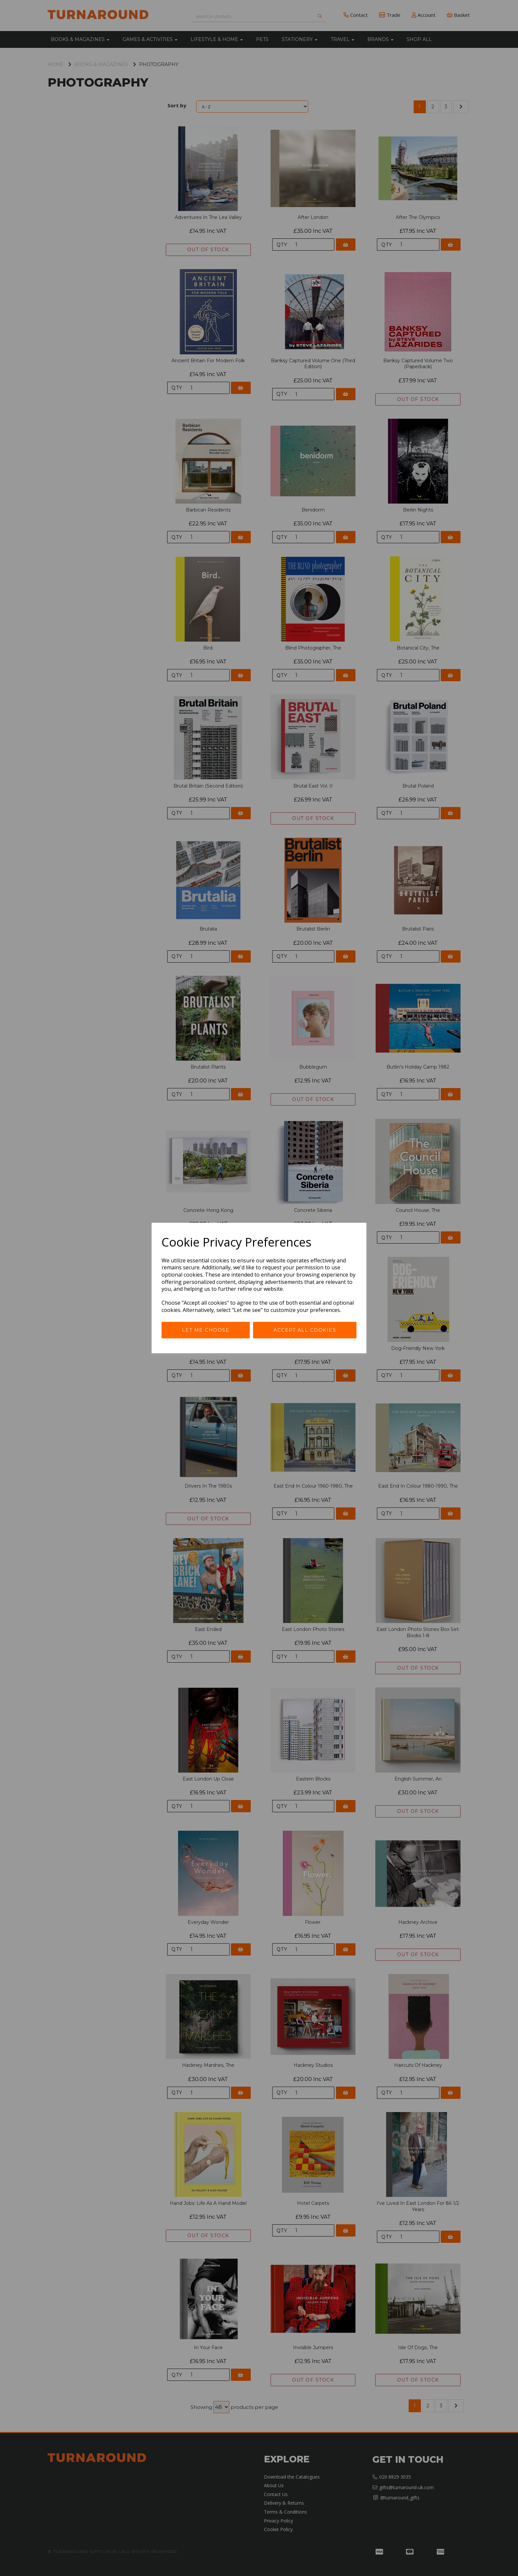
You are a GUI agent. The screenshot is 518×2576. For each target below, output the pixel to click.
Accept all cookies (305, 1330)
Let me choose (206, 1330)
